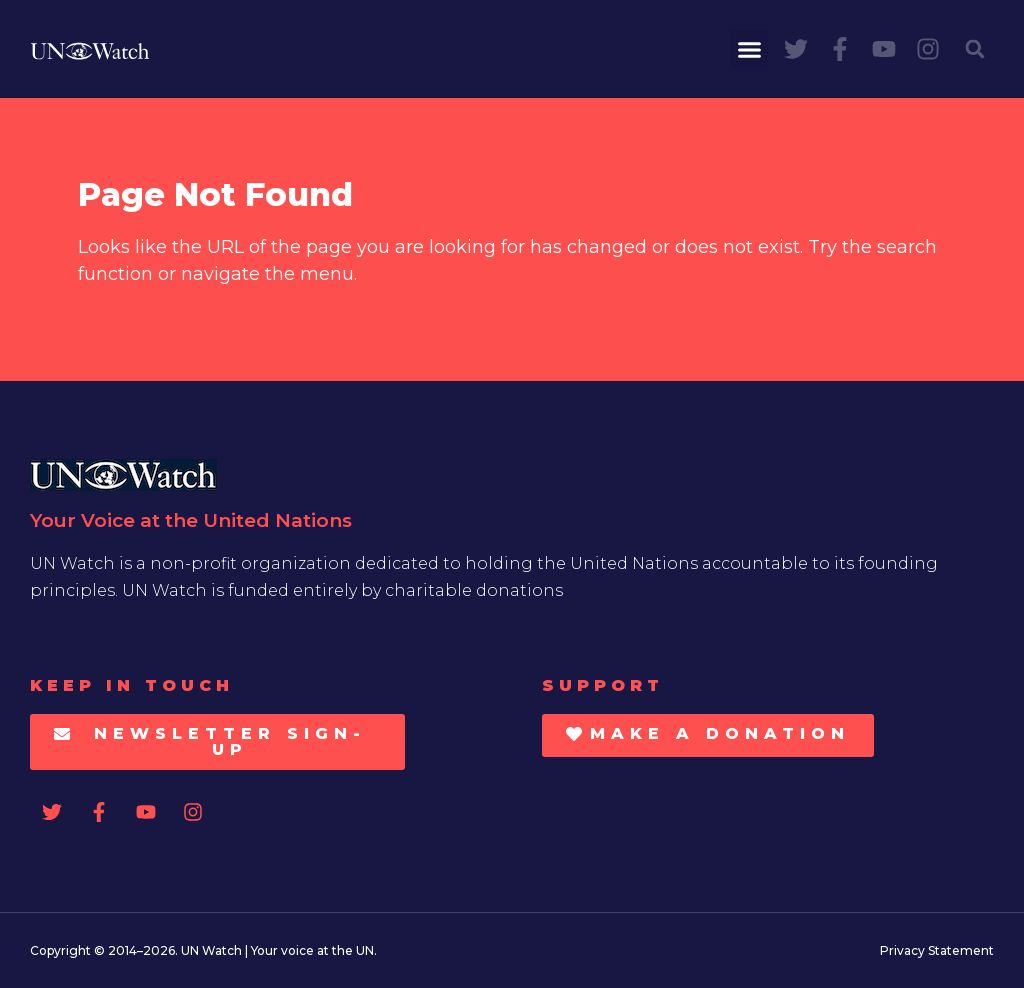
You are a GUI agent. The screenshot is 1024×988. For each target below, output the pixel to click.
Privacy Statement (937, 950)
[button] (750, 49)
